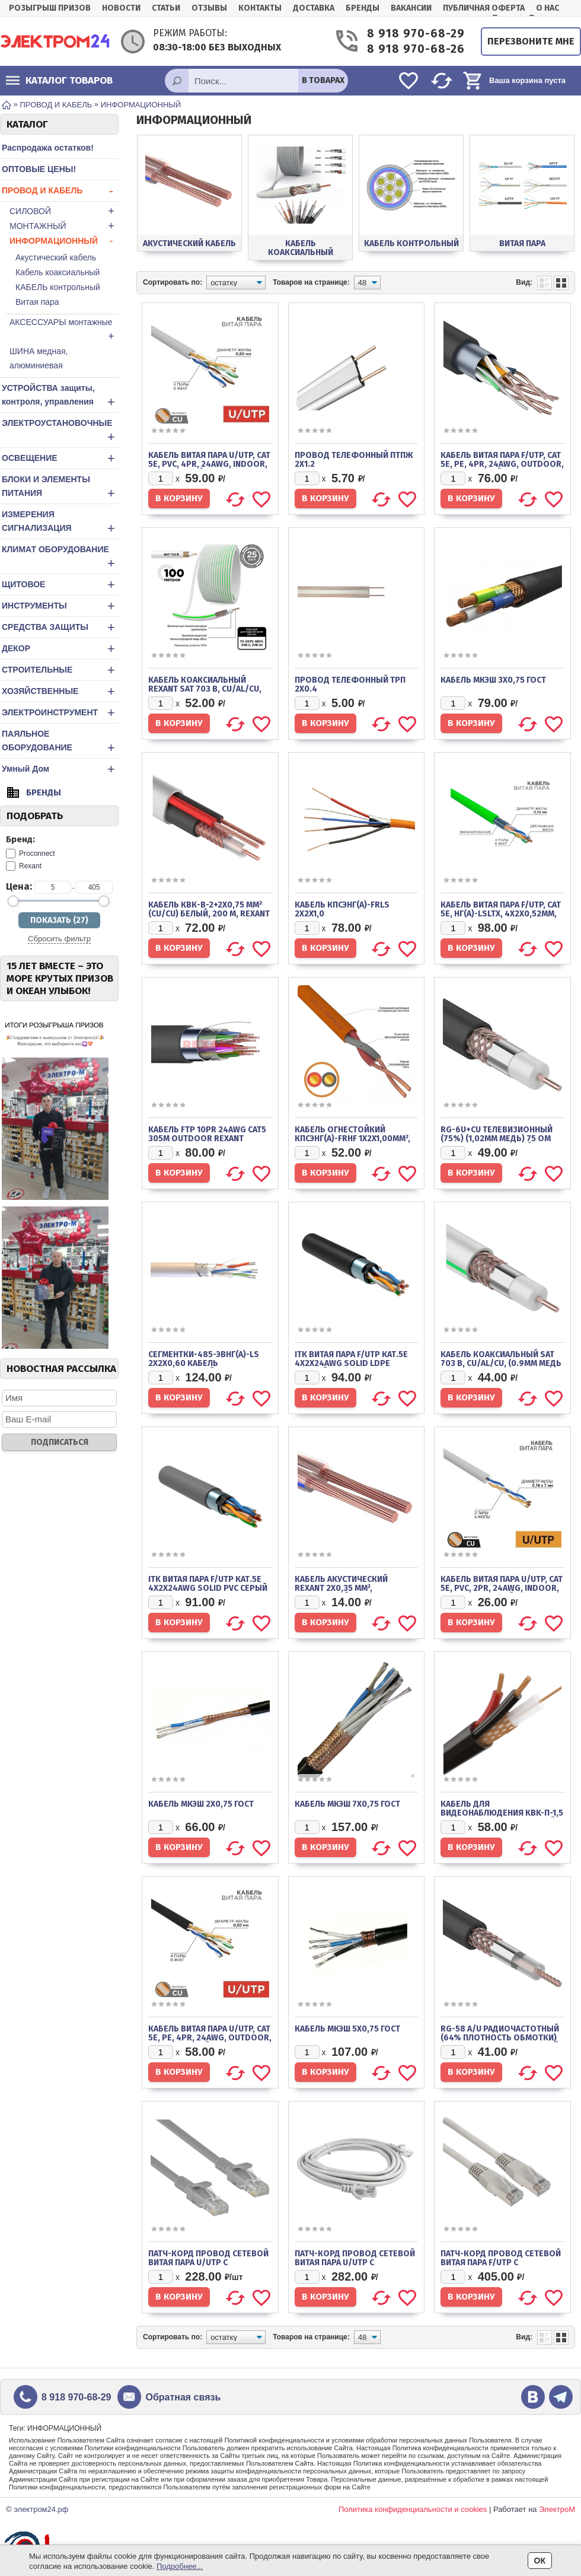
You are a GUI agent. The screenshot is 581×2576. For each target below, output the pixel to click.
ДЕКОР (60, 648)
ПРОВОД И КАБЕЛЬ (60, 190)
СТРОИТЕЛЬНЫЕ (60, 670)
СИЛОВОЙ (64, 211)
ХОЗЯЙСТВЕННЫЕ (60, 691)
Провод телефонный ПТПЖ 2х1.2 (354, 459)
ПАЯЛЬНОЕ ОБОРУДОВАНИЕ (60, 742)
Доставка (313, 8)
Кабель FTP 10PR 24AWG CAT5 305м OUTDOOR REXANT (207, 1134)
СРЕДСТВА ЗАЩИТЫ (60, 627)
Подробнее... (180, 2566)
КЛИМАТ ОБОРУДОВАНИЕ (60, 558)
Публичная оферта (484, 8)
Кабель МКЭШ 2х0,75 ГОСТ (201, 1804)
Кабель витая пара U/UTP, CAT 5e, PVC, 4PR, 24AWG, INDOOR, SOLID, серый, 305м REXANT (209, 464)
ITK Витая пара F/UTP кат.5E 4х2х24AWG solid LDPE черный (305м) (351, 1363)
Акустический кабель (55, 257)
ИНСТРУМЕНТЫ (60, 605)
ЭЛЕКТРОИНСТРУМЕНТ (60, 712)
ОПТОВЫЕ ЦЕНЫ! (39, 169)
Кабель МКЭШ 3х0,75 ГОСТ (493, 680)
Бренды (362, 8)
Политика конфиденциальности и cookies (413, 2509)
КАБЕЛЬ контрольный (57, 287)
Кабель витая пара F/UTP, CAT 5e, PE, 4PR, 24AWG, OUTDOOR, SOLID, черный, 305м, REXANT (502, 464)
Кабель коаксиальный (57, 272)
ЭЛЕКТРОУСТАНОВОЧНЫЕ (60, 431)
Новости (121, 8)
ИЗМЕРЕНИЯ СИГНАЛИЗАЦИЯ (60, 523)
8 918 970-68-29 (415, 33)
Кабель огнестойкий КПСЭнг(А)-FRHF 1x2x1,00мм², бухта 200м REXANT (352, 1138)
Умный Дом (60, 769)
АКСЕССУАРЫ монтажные (64, 330)
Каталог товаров (59, 80)
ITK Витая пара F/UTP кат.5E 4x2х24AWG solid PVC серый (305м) (207, 1588)
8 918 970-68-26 (415, 49)
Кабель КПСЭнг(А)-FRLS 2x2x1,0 (342, 909)
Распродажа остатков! (48, 147)
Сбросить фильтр (59, 938)
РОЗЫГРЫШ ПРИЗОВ (50, 8)
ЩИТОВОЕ (60, 584)
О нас (547, 8)
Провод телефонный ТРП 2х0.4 (350, 684)
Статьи (166, 8)
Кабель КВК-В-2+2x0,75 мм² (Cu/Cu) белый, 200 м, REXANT (209, 909)
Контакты (260, 8)
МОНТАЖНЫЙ (64, 226)
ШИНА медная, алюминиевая (38, 358)
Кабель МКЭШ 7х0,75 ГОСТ (347, 1804)
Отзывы (209, 8)
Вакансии (411, 8)
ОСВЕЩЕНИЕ (60, 458)
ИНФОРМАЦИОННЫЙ (64, 241)
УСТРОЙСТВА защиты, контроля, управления (60, 396)
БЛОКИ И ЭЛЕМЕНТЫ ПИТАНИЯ (60, 488)
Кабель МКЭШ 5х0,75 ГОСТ (347, 2029)
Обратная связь (183, 2397)
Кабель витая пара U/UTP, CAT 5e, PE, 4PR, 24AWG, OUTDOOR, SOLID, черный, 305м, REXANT (210, 2038)
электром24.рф (41, 2509)
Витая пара (37, 302)
